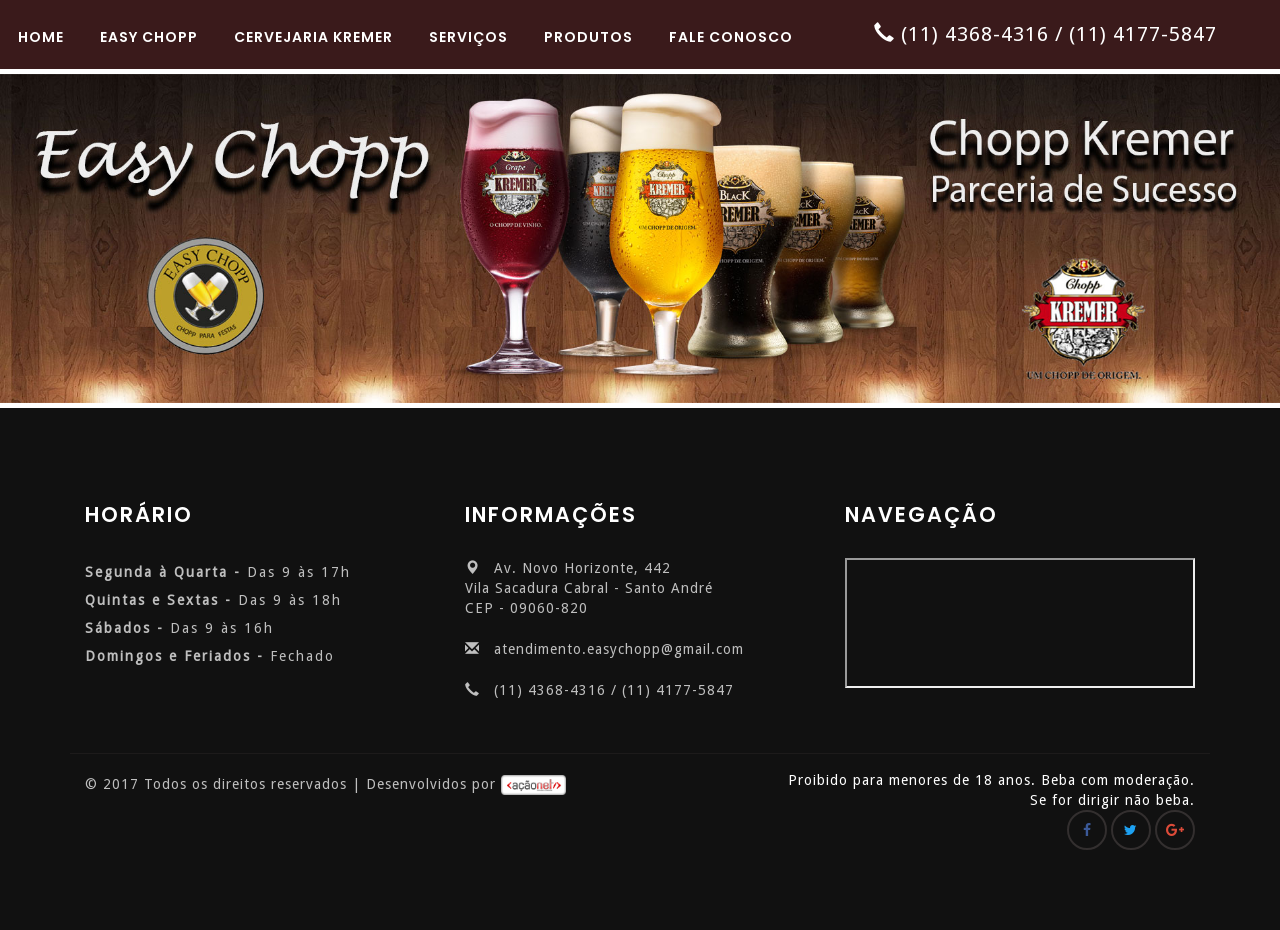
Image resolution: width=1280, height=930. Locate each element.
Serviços (468, 37)
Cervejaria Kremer (313, 37)
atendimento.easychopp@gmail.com (619, 649)
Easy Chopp (149, 37)
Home (41, 37)
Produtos (588, 37)
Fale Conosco (731, 37)
